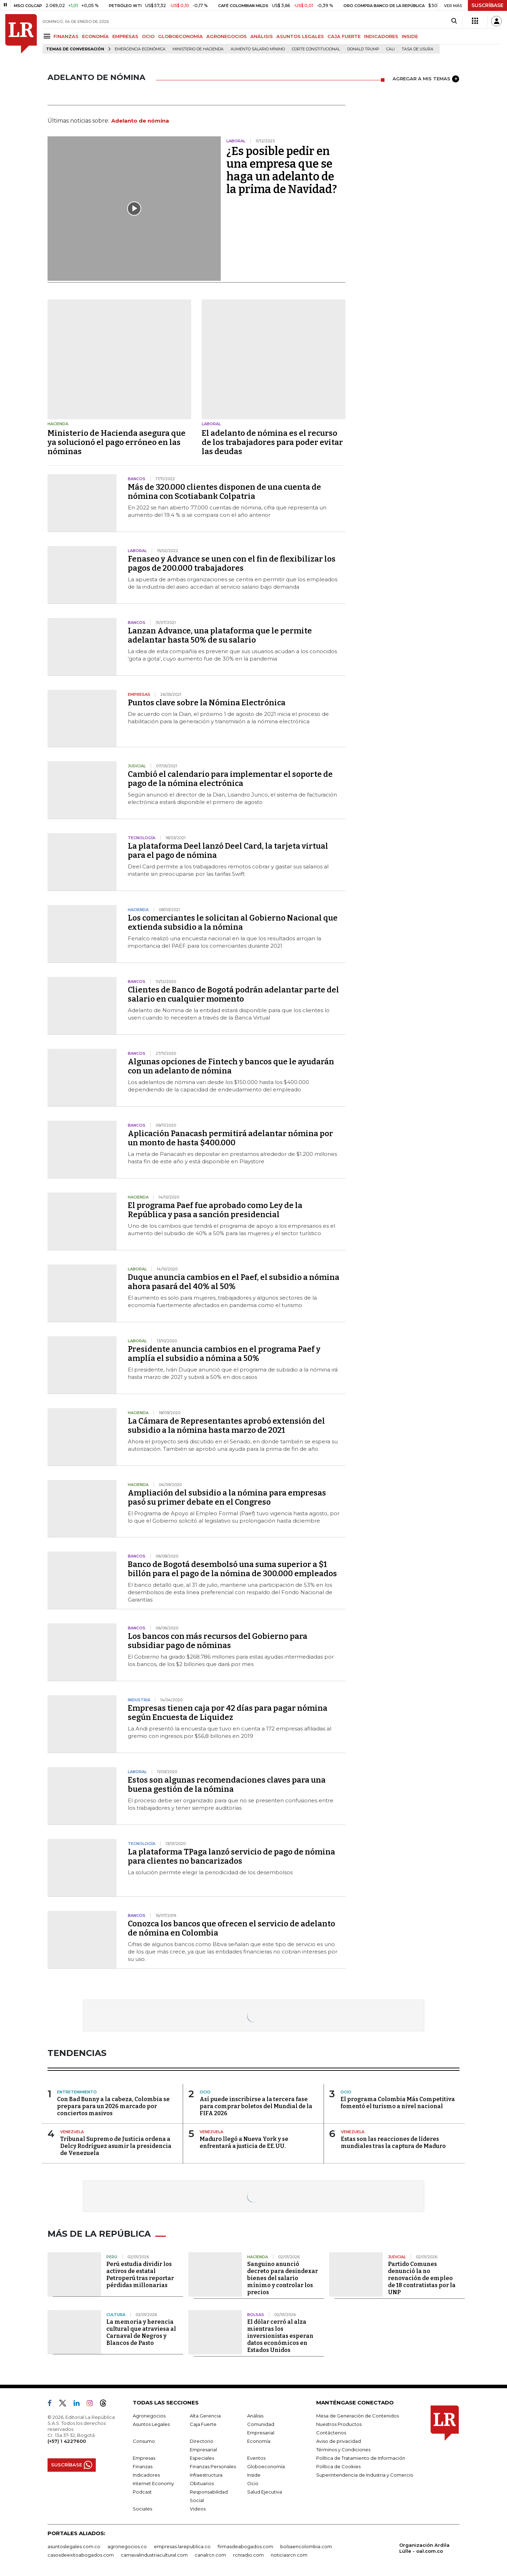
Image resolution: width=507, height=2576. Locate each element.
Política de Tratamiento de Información (360, 2458)
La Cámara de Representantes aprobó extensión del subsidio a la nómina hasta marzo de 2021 (226, 1425)
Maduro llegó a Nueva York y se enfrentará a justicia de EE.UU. (244, 2142)
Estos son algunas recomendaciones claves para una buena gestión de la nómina (227, 1784)
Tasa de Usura (417, 49)
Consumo (144, 2441)
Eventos (256, 2458)
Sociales (142, 2509)
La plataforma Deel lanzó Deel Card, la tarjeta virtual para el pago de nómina (228, 850)
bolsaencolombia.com (306, 2546)
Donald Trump (363, 49)
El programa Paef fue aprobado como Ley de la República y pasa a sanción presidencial (215, 1210)
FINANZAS (66, 36)
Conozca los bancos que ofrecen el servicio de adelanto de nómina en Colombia (231, 1928)
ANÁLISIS (261, 36)
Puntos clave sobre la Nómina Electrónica (207, 702)
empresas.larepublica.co (182, 2546)
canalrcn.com (210, 2555)
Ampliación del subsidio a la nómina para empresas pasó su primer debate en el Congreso (227, 1497)
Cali (390, 49)
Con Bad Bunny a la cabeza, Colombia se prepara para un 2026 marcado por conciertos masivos (113, 2106)
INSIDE (410, 36)
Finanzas (142, 2466)
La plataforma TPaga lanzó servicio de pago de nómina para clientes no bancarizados (231, 1856)
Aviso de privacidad (338, 2441)
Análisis (255, 2416)
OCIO (148, 36)
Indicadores (146, 2475)
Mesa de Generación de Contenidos (357, 2416)
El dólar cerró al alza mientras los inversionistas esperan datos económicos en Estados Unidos (280, 2335)
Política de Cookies (338, 2466)
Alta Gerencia (205, 2416)
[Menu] (48, 36)
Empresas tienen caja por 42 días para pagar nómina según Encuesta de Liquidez (227, 1712)
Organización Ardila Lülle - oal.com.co (424, 2548)
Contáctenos (331, 2432)
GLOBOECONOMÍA (180, 36)
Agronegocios (149, 2416)
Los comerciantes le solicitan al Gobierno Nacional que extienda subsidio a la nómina (233, 922)
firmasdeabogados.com (245, 2546)
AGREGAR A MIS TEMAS (426, 78)
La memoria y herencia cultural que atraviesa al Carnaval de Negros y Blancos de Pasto (141, 2332)
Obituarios (202, 2483)
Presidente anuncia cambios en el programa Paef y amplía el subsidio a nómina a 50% (224, 1353)
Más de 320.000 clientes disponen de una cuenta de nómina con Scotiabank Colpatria (224, 491)
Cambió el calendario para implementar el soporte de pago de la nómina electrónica (230, 778)
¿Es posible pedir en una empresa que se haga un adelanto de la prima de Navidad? (281, 170)
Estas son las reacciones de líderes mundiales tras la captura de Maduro (393, 2142)
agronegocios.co (127, 2546)
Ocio (252, 2483)
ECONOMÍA (95, 36)
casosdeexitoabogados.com (81, 2555)
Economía (258, 2441)
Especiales (202, 2458)
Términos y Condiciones (343, 2449)
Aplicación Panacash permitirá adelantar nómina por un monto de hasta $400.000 (230, 1138)
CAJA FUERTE (344, 36)
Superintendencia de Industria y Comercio (364, 2475)
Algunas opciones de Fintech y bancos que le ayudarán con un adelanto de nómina (231, 1066)
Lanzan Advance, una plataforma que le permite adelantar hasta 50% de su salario (220, 635)
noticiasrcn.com (289, 2555)
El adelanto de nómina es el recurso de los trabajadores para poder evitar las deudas (272, 442)
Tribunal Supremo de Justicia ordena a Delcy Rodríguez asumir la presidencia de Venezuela (115, 2146)
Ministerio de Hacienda (198, 49)
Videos (198, 2509)
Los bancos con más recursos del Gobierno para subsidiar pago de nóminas (217, 1640)
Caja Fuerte (203, 2424)
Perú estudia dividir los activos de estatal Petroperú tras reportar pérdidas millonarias (140, 2275)
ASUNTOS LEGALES (300, 36)
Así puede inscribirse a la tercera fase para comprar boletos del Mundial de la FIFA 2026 (256, 2106)
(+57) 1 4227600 (67, 2441)
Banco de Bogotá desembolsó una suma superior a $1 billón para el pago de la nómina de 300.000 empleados (232, 1569)
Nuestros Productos (339, 2424)
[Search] (454, 21)
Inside (254, 2475)
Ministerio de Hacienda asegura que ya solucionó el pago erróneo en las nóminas (117, 442)
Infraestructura (206, 2475)
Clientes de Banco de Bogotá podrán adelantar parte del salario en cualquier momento (233, 994)
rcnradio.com (248, 2555)
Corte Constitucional (316, 49)
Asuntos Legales (151, 2424)
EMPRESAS (125, 36)
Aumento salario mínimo (258, 49)
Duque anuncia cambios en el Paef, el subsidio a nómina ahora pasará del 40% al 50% (233, 1281)
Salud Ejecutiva (264, 2492)
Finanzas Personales (213, 2466)
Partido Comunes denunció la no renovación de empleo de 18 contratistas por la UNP (422, 2278)
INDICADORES (381, 36)
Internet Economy (153, 2483)
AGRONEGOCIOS (226, 36)
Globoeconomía (266, 2466)
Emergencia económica (140, 49)
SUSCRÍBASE (487, 5)
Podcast (142, 2492)
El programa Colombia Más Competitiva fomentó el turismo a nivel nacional (397, 2103)
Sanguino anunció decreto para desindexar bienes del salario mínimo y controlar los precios (282, 2278)
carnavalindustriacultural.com (154, 2555)
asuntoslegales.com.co (74, 2546)
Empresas (144, 2458)
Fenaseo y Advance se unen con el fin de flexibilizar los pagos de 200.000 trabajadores (232, 563)
